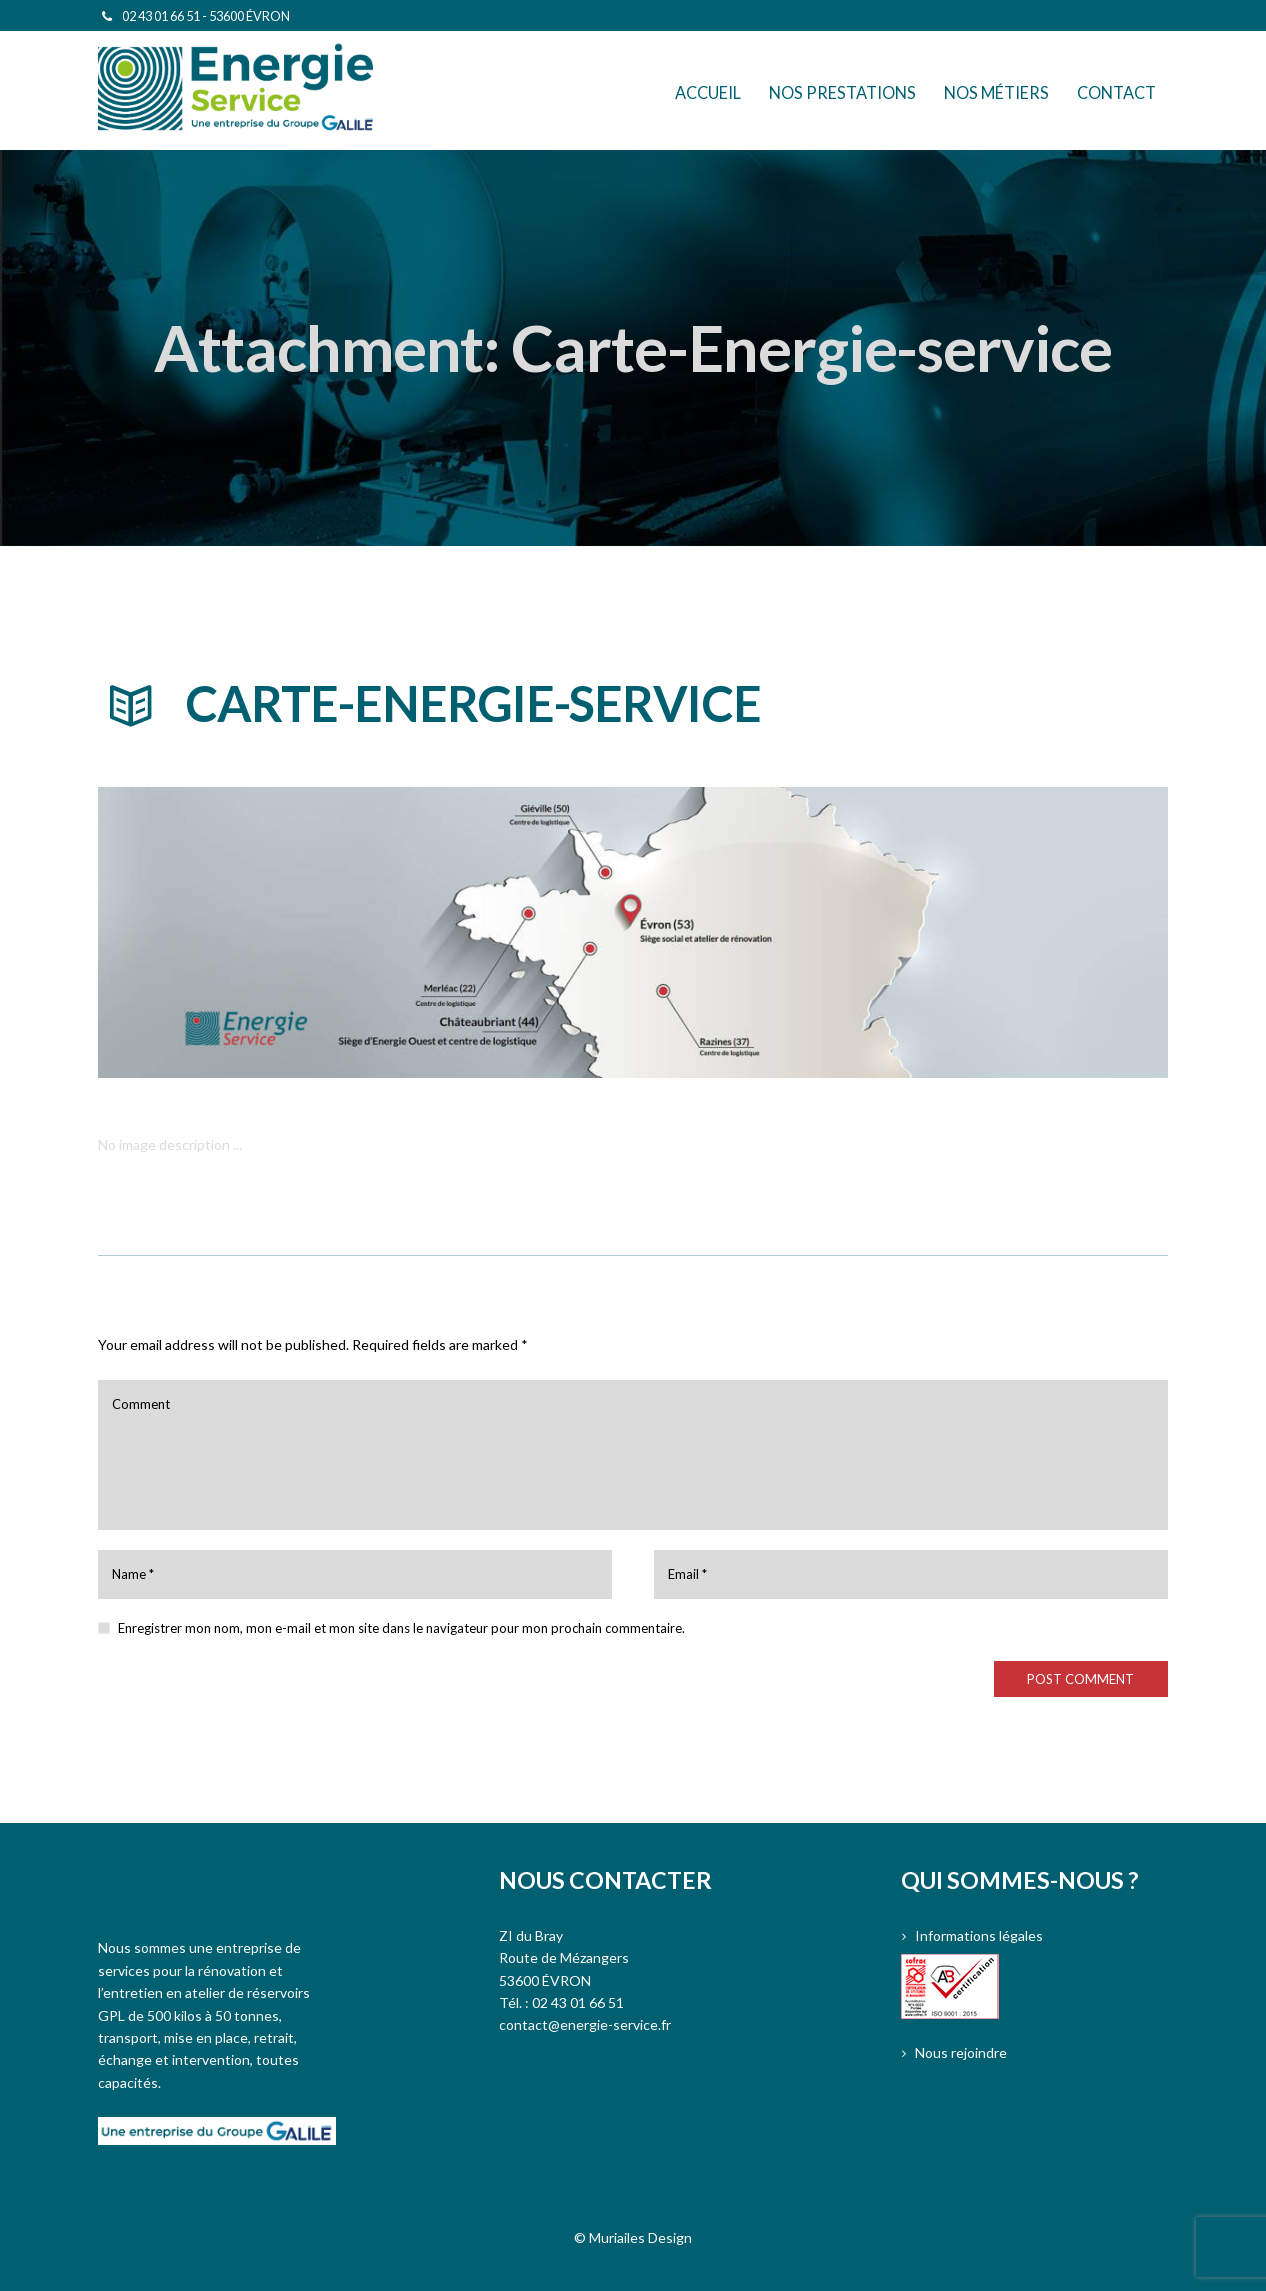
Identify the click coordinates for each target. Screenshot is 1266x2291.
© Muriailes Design (633, 2237)
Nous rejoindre (961, 2052)
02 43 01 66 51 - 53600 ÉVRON (206, 16)
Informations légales (979, 1935)
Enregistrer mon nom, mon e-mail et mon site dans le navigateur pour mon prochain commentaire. (401, 1628)
